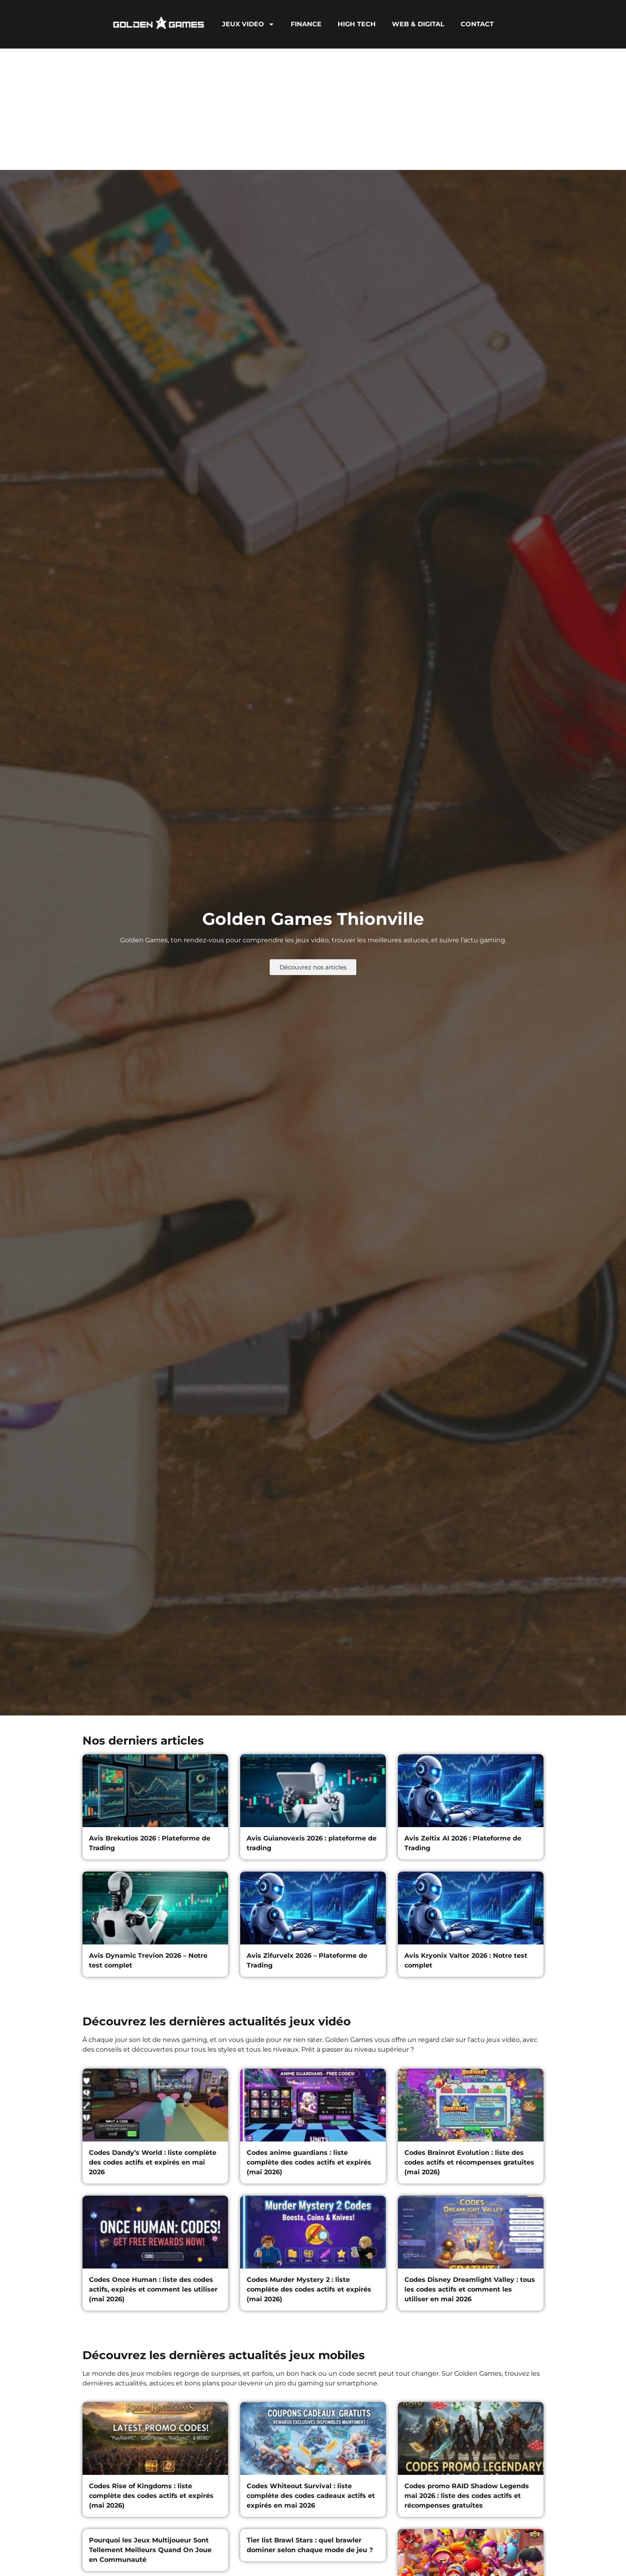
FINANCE (306, 24)
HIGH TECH (357, 24)
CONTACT (477, 24)
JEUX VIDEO (248, 24)
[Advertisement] (313, 109)
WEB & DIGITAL (418, 24)
